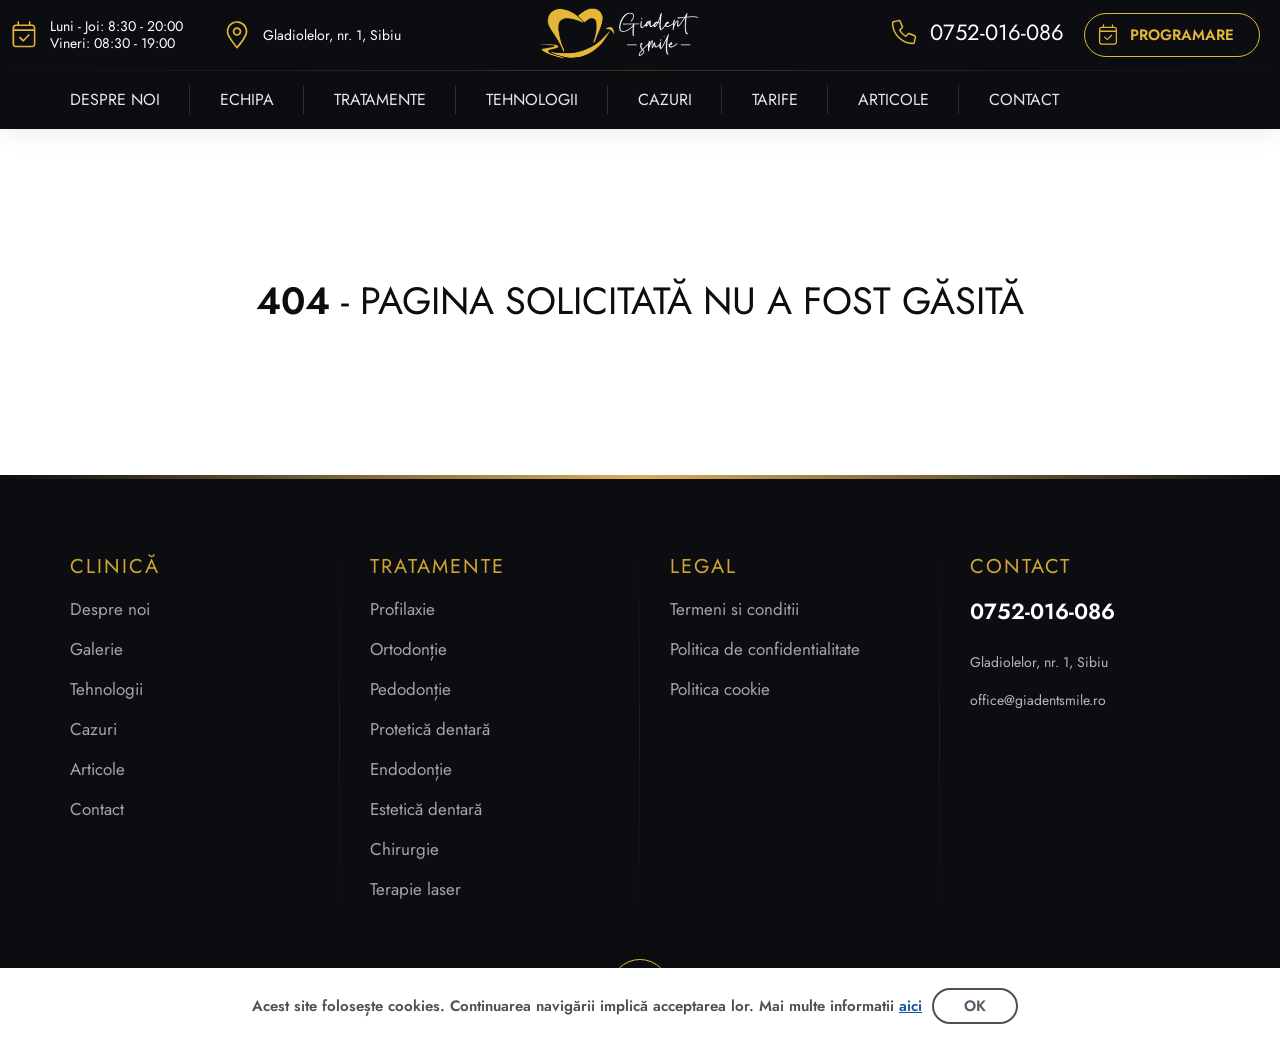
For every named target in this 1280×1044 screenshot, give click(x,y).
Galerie (96, 649)
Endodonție (411, 769)
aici (910, 1006)
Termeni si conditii (734, 609)
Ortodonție (408, 649)
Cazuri (93, 729)
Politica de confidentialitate (765, 649)
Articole (97, 769)
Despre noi (110, 609)
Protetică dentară (430, 729)
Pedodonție (410, 689)
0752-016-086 (1042, 611)
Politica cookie (720, 689)
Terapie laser (415, 889)
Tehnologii (106, 689)
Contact (97, 809)
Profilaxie (402, 609)
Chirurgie (404, 849)
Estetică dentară (426, 809)
